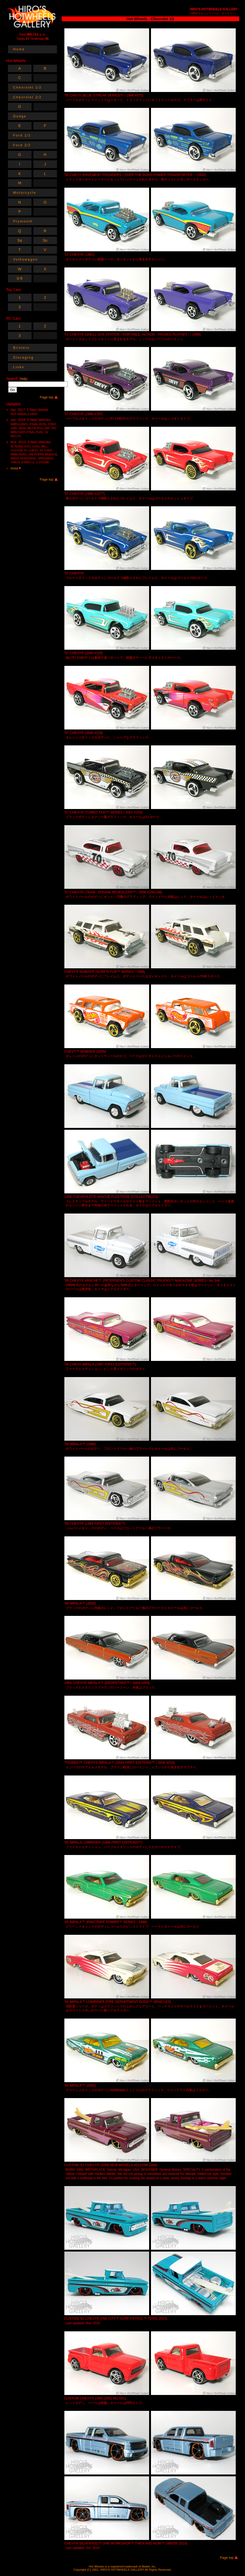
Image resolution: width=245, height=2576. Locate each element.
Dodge (20, 116)
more (16, 468)
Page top (226, 2558)
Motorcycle (24, 193)
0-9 (20, 278)
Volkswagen (25, 259)
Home (19, 49)
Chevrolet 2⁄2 (27, 97)
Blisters (21, 348)
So (45, 240)
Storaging (23, 357)
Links (19, 367)
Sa (19, 240)
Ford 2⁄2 (22, 145)
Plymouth (23, 221)
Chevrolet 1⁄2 (27, 87)
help (23, 379)
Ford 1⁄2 (22, 135)
